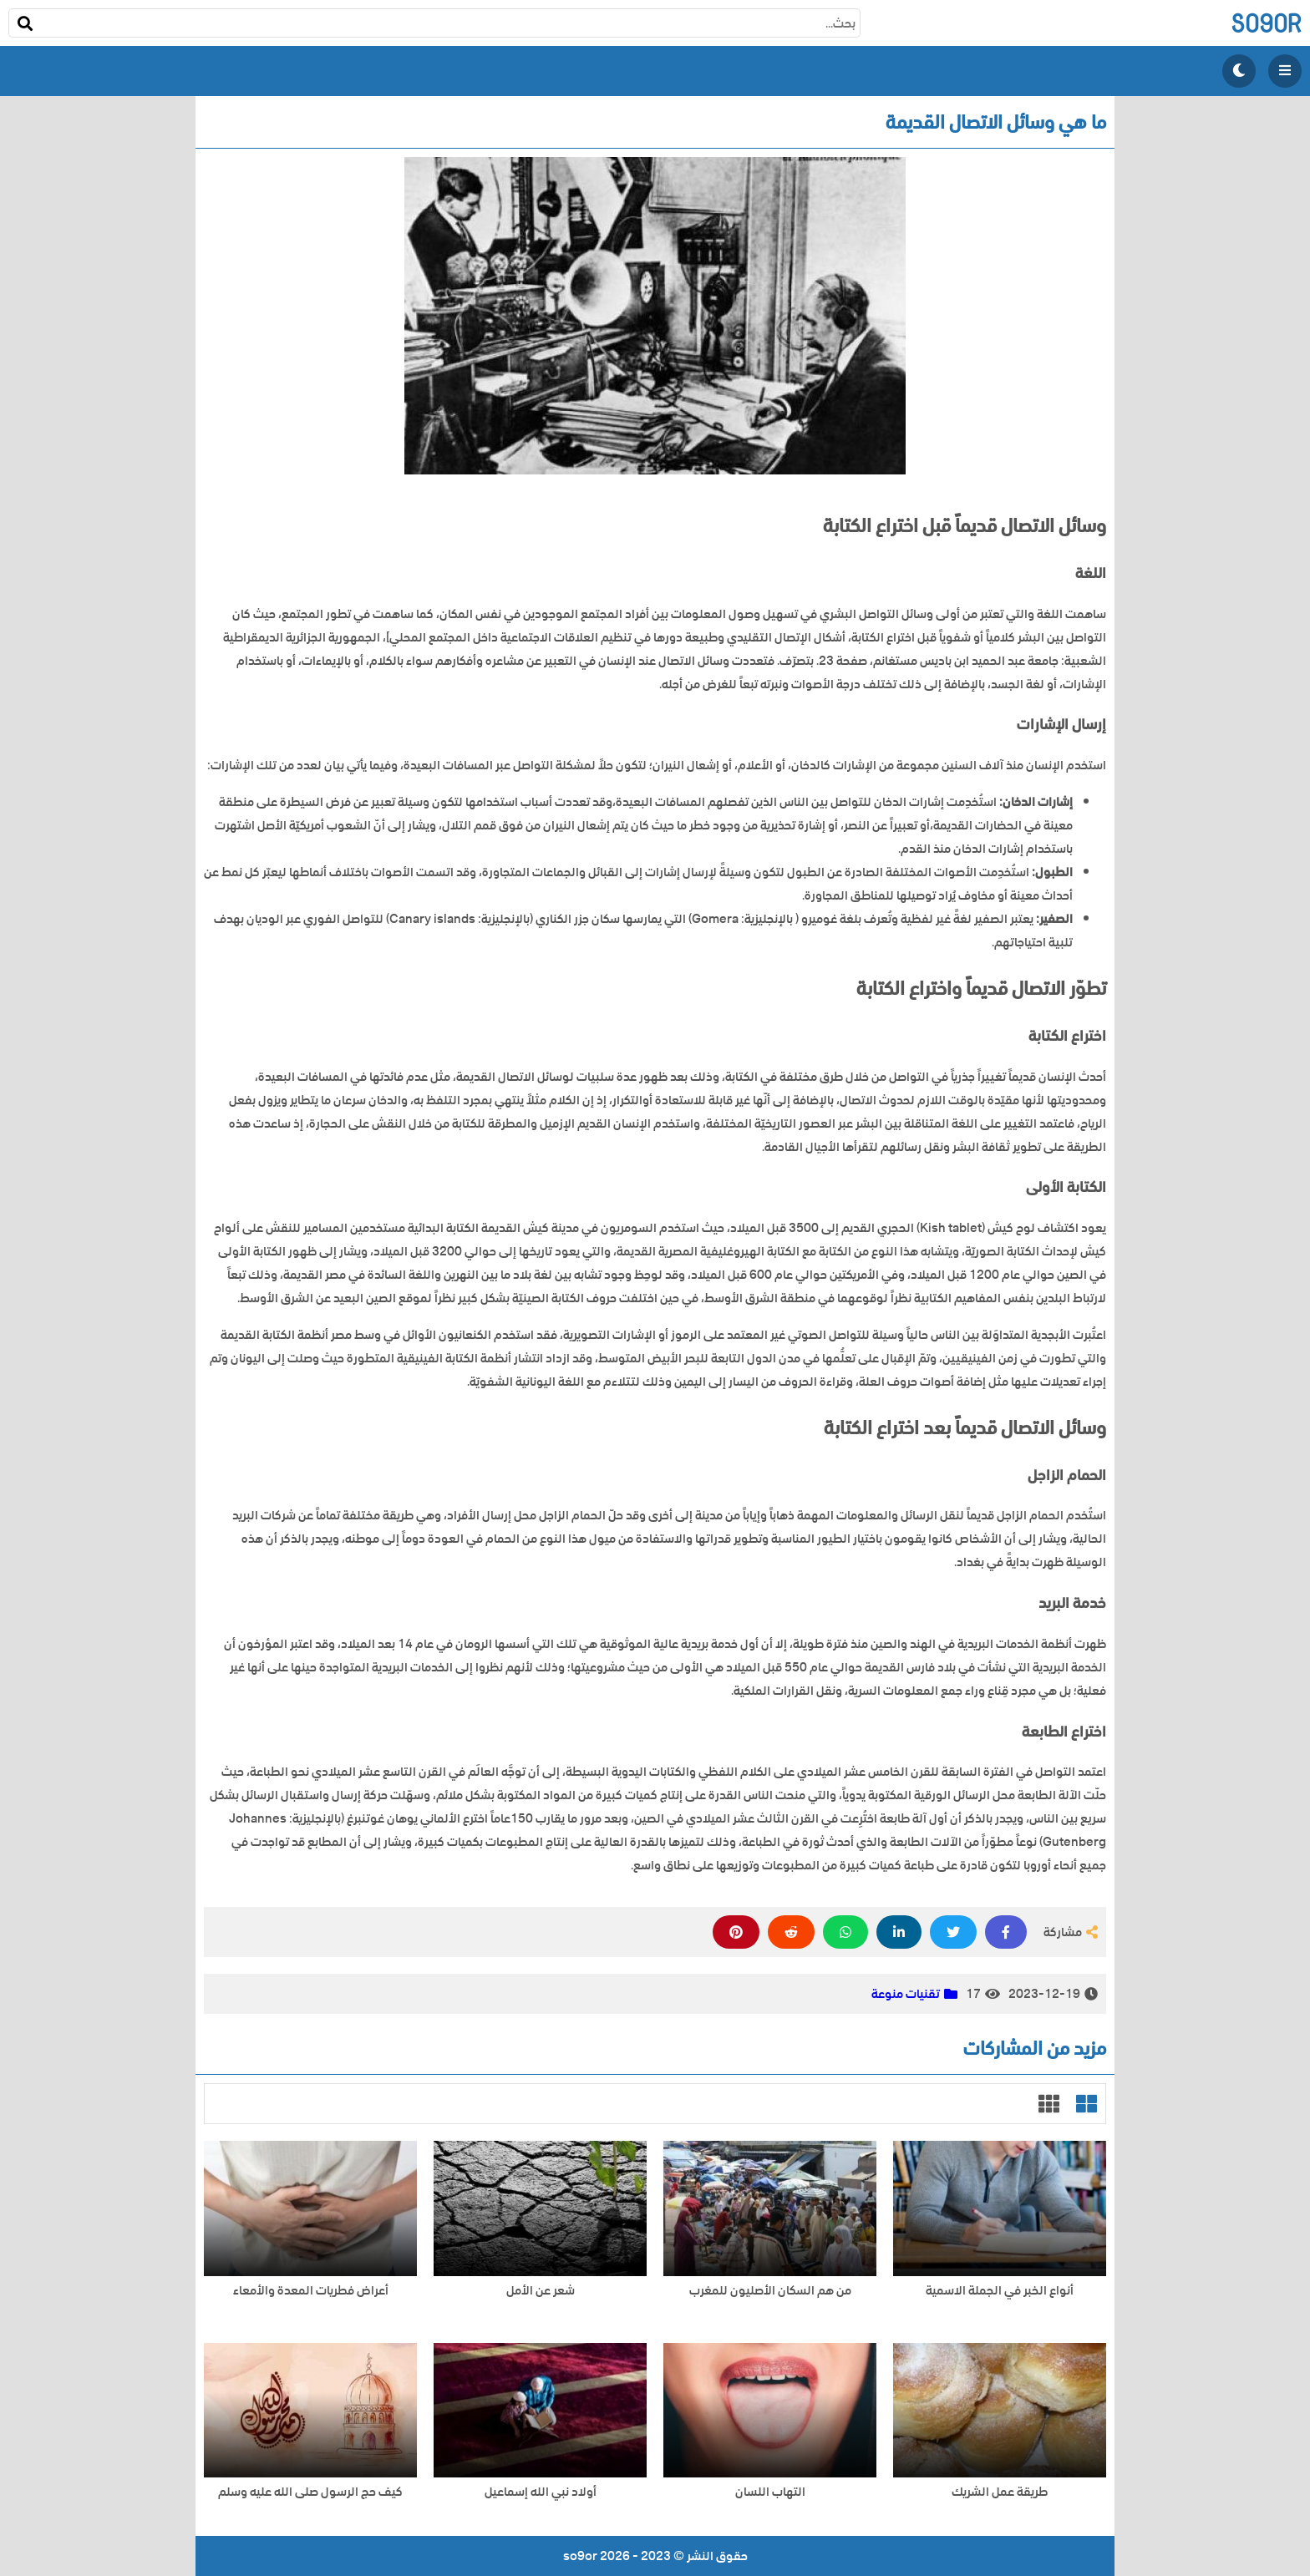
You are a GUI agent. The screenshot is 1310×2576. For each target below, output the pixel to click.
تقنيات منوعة (905, 1994)
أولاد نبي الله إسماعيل (541, 2492)
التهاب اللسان (770, 2492)
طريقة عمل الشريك (1000, 2492)
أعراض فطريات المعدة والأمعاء (310, 2290)
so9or (1266, 23)
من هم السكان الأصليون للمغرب (770, 2290)
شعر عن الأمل (540, 2290)
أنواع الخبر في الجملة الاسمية (1000, 2290)
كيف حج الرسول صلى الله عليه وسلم (310, 2492)
